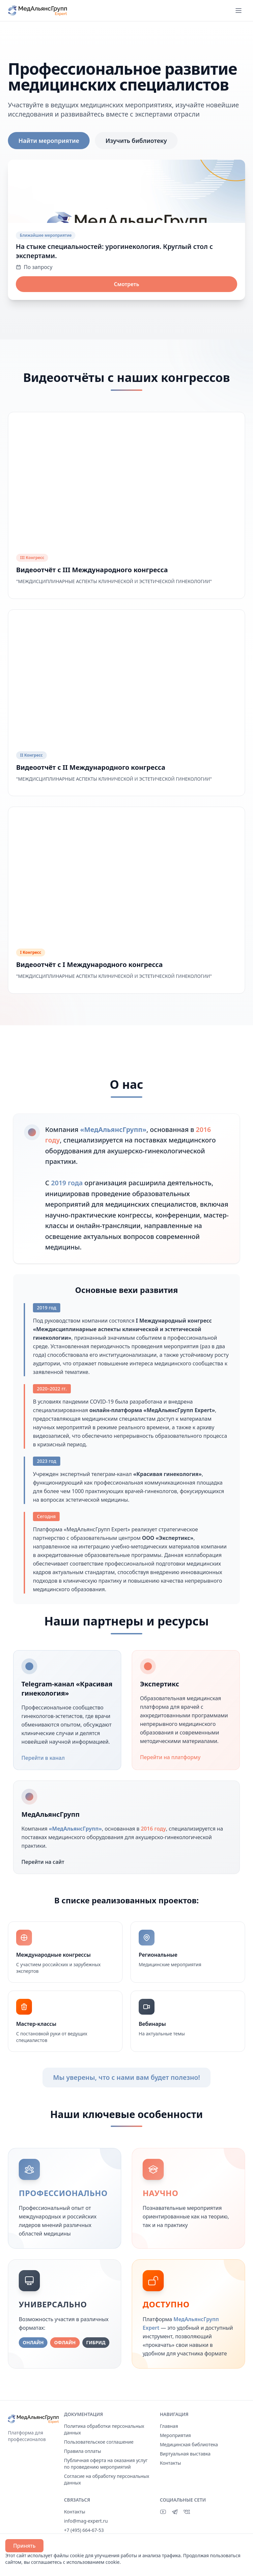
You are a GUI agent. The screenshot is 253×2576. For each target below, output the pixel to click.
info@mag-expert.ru (86, 2521)
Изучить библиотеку (136, 141)
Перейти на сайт (46, 1861)
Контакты (170, 2463)
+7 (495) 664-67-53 (84, 2530)
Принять (24, 2545)
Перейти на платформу (174, 1757)
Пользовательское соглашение (98, 2442)
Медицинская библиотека (189, 2444)
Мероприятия (175, 2435)
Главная (169, 2426)
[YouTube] (163, 2512)
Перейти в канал (47, 1757)
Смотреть (126, 284)
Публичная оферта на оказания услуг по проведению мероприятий (106, 2463)
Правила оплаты (82, 2451)
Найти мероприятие (48, 141)
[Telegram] (175, 2512)
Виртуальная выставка (185, 2454)
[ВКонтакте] (186, 2512)
